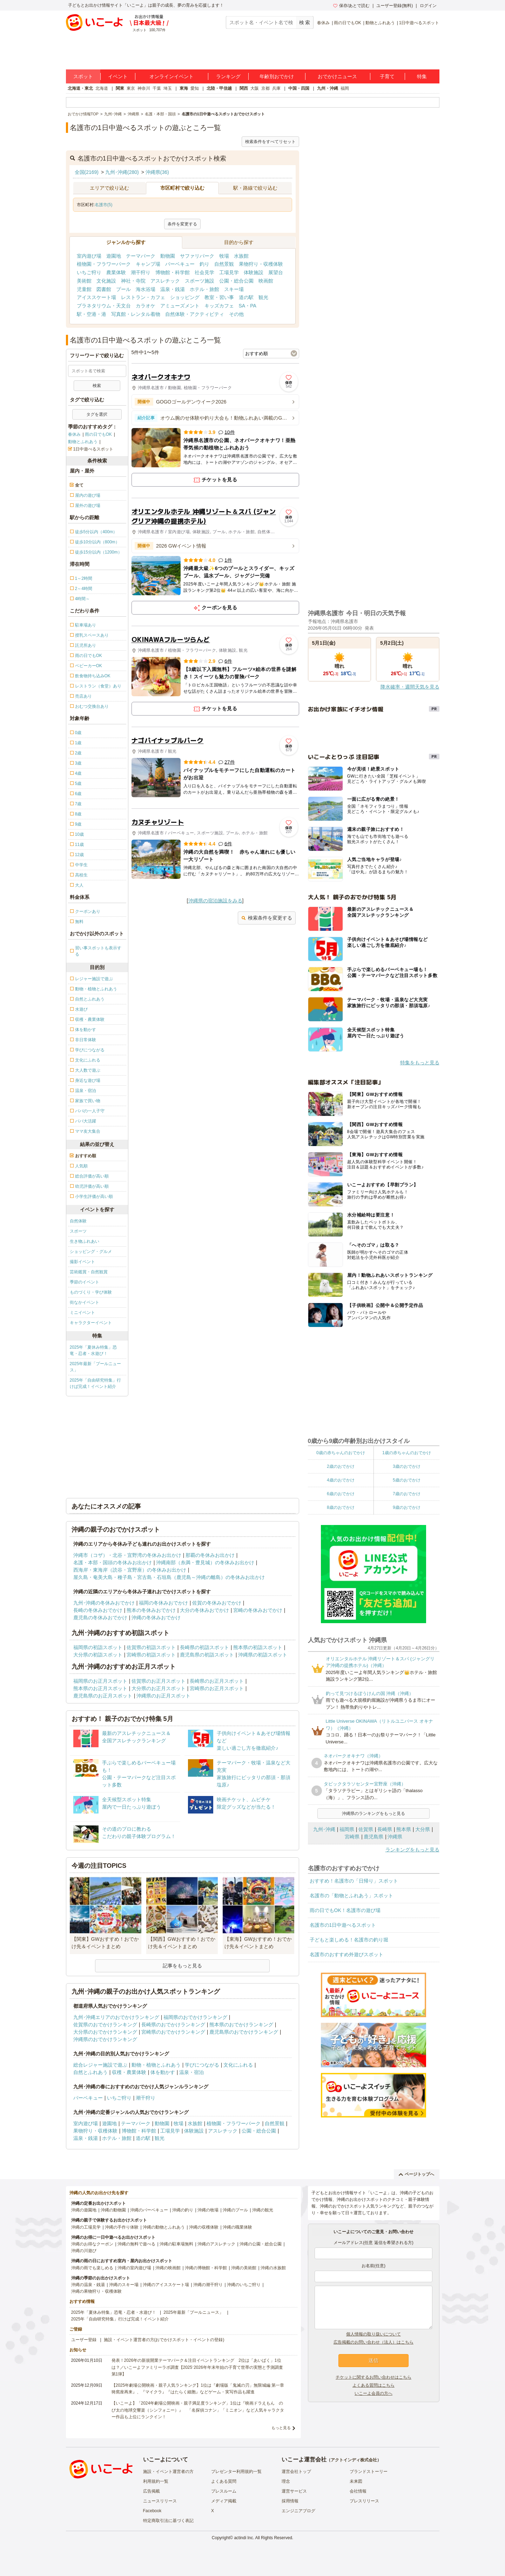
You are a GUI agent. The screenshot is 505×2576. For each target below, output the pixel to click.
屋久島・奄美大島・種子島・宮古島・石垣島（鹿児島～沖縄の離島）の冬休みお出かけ (169, 1577)
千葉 (157, 88)
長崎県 (384, 1829)
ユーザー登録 (83, 2339)
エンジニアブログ (298, 2510)
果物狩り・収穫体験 (261, 264)
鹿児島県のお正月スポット (102, 1696)
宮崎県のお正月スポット (217, 1688)
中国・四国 (298, 88)
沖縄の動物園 (113, 2210)
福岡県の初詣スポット (97, 1647)
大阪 (254, 88)
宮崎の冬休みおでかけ (257, 1610)
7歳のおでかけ (406, 1493)
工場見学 (229, 272)
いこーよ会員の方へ (373, 2393)
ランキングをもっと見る (412, 1849)
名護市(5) (104, 204)
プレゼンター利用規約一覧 (236, 2471)
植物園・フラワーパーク (104, 264)
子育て (387, 76)
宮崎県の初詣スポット (151, 1655)
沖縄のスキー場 (124, 2284)
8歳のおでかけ (341, 1507)
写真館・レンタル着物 (135, 314)
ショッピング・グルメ (91, 1251)
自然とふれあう (90, 2072)
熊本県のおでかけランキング (241, 2024)
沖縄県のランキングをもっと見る (373, 1813)
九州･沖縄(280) (122, 172)
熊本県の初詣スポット (257, 1647)
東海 (184, 88)
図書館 (103, 289)
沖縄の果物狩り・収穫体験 (96, 2291)
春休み (323, 22)
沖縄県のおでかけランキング (105, 2039)
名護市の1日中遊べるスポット (343, 1925)
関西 (244, 88)
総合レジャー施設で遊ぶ (100, 2065)
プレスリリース (364, 2501)
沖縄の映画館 (168, 2267)
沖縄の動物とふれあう (164, 2227)
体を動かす (162, 2072)
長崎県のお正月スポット (217, 1681)
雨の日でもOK (347, 22)
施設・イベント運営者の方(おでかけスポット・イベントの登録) (164, 2339)
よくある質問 (223, 2481)
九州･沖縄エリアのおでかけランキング (116, 2017)
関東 (120, 88)
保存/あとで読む (351, 5)
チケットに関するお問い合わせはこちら (373, 2377)
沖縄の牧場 (207, 2210)
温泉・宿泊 (191, 2072)
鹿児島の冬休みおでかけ (100, 1617)
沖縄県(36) (157, 172)
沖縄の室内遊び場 (134, 2267)
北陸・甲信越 (219, 88)
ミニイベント (82, 1312)
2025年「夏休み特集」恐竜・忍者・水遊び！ (93, 1350)
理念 (286, 2481)
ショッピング (185, 297)
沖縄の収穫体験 (203, 2227)
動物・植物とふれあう (156, 2065)
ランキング (228, 76)
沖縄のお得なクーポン (92, 2244)
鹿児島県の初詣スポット (207, 1655)
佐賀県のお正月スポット (159, 1681)
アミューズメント (180, 306)
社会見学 (204, 272)
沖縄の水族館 (273, 2267)
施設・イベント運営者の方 (168, 2471)
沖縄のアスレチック (216, 2244)
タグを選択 (96, 414)
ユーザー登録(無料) (394, 5)
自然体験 (78, 1221)
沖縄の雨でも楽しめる (92, 2267)
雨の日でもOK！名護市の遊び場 (345, 1910)
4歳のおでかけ (341, 1480)
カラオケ (145, 306)
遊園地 (113, 256)
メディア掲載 (223, 2501)
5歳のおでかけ (406, 1480)
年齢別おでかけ (277, 76)
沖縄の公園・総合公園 (261, 2244)
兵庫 (276, 88)
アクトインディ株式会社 (354, 2460)
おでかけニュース (337, 76)
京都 (265, 88)
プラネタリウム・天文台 (104, 306)
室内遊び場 (89, 256)
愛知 (194, 88)
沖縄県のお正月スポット (163, 1696)
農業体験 (116, 272)
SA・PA (247, 306)
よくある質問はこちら (373, 2385)
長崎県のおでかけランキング (173, 2024)
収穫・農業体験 (129, 2072)
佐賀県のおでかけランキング (105, 2024)
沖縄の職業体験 (237, 2227)
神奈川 (143, 88)
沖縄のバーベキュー (149, 2210)
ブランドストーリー (369, 2471)
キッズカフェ (219, 306)
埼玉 (167, 88)
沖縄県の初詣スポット (262, 1655)
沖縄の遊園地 (83, 2210)
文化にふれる (238, 2065)
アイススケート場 (96, 297)
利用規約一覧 (155, 2481)
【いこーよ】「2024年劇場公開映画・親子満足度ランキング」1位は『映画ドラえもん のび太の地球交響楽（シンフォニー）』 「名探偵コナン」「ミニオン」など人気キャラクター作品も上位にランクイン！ (198, 2410)
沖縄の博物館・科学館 (206, 2267)
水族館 (241, 256)
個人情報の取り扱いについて (373, 2334)
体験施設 (253, 272)
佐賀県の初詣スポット (151, 1647)
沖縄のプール (235, 2210)
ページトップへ (416, 2174)
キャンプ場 (148, 264)
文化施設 (106, 281)
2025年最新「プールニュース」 (95, 1366)
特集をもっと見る (419, 1062)
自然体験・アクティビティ (194, 314)
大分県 (422, 1829)
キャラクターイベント (91, 1322)
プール (123, 289)
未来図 (356, 2481)
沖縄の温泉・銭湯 (88, 2284)
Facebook (152, 2510)
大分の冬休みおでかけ (204, 1610)
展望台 (275, 272)
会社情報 (358, 2491)
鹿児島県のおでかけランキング (243, 2032)
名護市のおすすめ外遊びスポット (346, 1954)
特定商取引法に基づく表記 (168, 2520)
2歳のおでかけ (341, 1466)
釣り (204, 264)
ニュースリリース (160, 2501)
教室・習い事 (219, 297)
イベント (118, 76)
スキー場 (234, 289)
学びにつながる (202, 2065)
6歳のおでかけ (341, 1493)
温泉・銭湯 (172, 289)
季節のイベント (84, 1282)
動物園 (167, 256)
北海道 (101, 88)
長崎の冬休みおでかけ (97, 1610)
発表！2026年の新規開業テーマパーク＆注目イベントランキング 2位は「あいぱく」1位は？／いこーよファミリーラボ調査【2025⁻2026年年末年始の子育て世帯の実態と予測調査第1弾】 (197, 2367)
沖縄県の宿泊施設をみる (215, 900)
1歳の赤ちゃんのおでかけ (406, 1452)
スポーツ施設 (199, 281)
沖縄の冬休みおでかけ (156, 1617)
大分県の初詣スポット (97, 1655)
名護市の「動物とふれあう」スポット (351, 1895)
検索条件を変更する (266, 918)
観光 (263, 297)
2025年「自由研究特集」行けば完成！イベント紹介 (95, 1383)
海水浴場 (145, 289)
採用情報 (290, 2501)
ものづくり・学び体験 (91, 1292)
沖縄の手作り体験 (122, 2227)
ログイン (428, 5)
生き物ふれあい (84, 1241)
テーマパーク (140, 256)
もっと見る (281, 2428)
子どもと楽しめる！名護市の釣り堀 (349, 1940)
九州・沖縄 (327, 88)
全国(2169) (87, 172)
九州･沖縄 (324, 1829)
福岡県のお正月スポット (100, 1681)
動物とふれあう (380, 22)
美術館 (84, 281)
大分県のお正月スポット (159, 1688)
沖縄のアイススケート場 (166, 2284)
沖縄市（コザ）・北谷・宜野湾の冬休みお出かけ (127, 1555)
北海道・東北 (80, 88)
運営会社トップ (296, 2471)
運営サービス (294, 2491)
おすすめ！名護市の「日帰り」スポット (354, 1881)
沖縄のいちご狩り (244, 2284)
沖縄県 (395, 1836)
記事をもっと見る (182, 1965)
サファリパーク (197, 256)
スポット (83, 76)
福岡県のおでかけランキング (195, 2017)
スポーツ (78, 1231)
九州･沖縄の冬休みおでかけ (104, 1603)
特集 (422, 76)
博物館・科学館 (172, 272)
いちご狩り (89, 272)
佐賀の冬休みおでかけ (216, 1603)
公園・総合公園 (236, 281)
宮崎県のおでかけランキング (173, 2032)
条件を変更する (182, 224)
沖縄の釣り (182, 2210)
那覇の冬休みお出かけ (210, 1555)
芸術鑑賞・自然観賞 (89, 1271)
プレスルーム (223, 2491)
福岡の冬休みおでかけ (163, 1603)
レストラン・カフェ (143, 297)
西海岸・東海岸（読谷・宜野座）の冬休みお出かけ (129, 1570)
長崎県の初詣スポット (204, 1647)
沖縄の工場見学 (86, 2227)
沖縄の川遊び (83, 2250)
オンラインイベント (171, 76)
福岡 (345, 88)
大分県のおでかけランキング (105, 2032)
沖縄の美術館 (243, 2267)
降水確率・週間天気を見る (410, 687)
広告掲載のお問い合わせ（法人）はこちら (373, 2342)
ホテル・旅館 (204, 289)
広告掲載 (151, 2491)
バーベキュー (180, 264)
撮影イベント (82, 1261)
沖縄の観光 (262, 2210)
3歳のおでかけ (406, 1466)
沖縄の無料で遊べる (136, 2244)
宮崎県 (352, 1836)
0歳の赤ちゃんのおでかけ (340, 1452)
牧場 (224, 256)
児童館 (84, 289)
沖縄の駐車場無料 (176, 2244)
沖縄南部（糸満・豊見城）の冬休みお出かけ (205, 1562)
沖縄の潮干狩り (208, 2284)
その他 (236, 314)
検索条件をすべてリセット (270, 141)
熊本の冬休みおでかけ (151, 1610)
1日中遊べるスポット (419, 22)
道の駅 (246, 297)
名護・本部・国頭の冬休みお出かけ (112, 1562)
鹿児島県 (373, 1836)
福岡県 (346, 1829)
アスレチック (165, 281)
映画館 (265, 281)
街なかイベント (84, 1302)
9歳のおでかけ (406, 1507)
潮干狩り (140, 272)
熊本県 (403, 1829)
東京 (131, 88)
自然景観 (224, 264)
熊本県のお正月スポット (100, 1688)
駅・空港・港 (91, 314)
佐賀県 (365, 1829)
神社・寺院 (133, 281)
